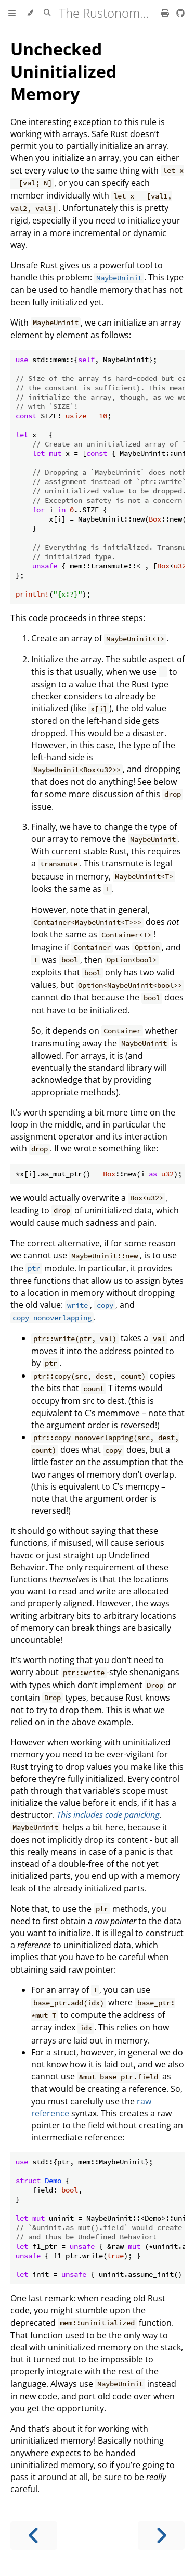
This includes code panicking (108, 1814)
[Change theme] (29, 13)
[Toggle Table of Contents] (12, 13)
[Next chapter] (161, 2535)
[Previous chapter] (33, 2535)
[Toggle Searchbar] (47, 13)
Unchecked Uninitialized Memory (63, 71)
